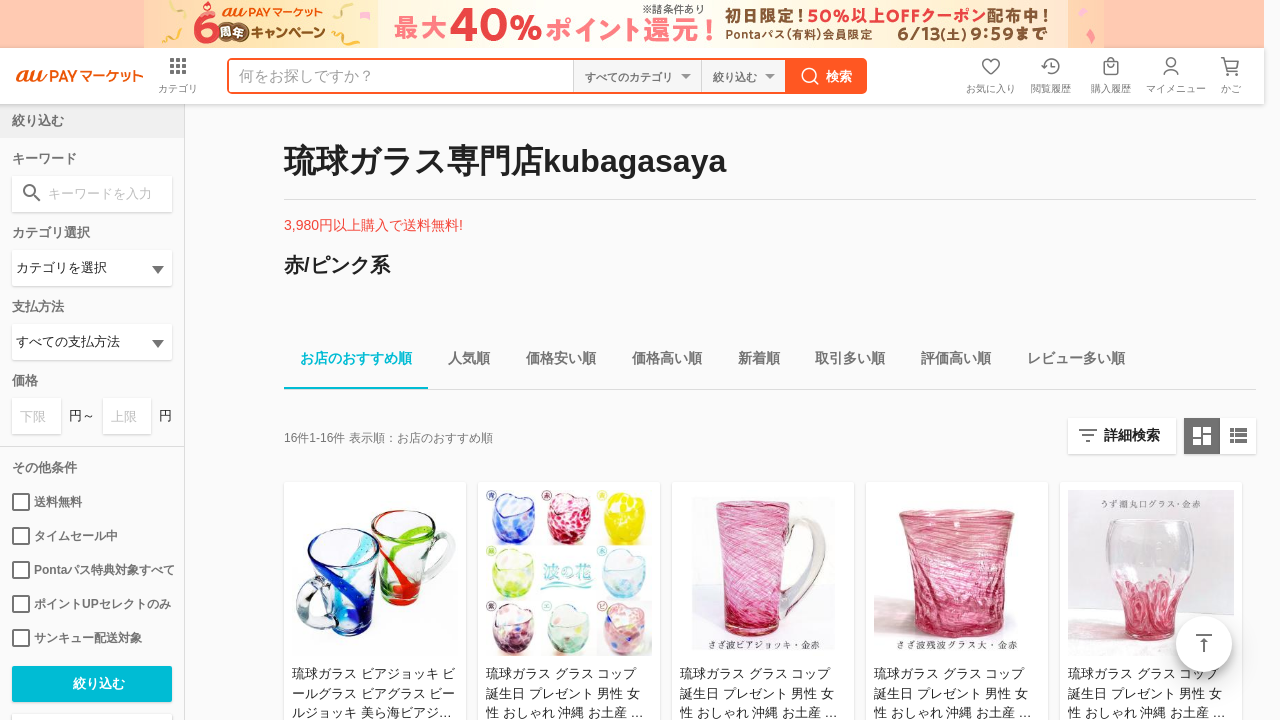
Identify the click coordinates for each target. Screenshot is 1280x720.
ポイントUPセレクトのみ (91, 604)
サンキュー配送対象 (77, 638)
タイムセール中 (65, 536)
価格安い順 (553, 361)
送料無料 (47, 502)
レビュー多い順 (1068, 361)
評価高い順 (948, 361)
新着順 (751, 361)
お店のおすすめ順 (348, 361)
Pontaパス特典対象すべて (92, 570)
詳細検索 (1132, 435)
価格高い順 (659, 361)
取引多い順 (842, 361)
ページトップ (1204, 644)
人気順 (461, 361)
